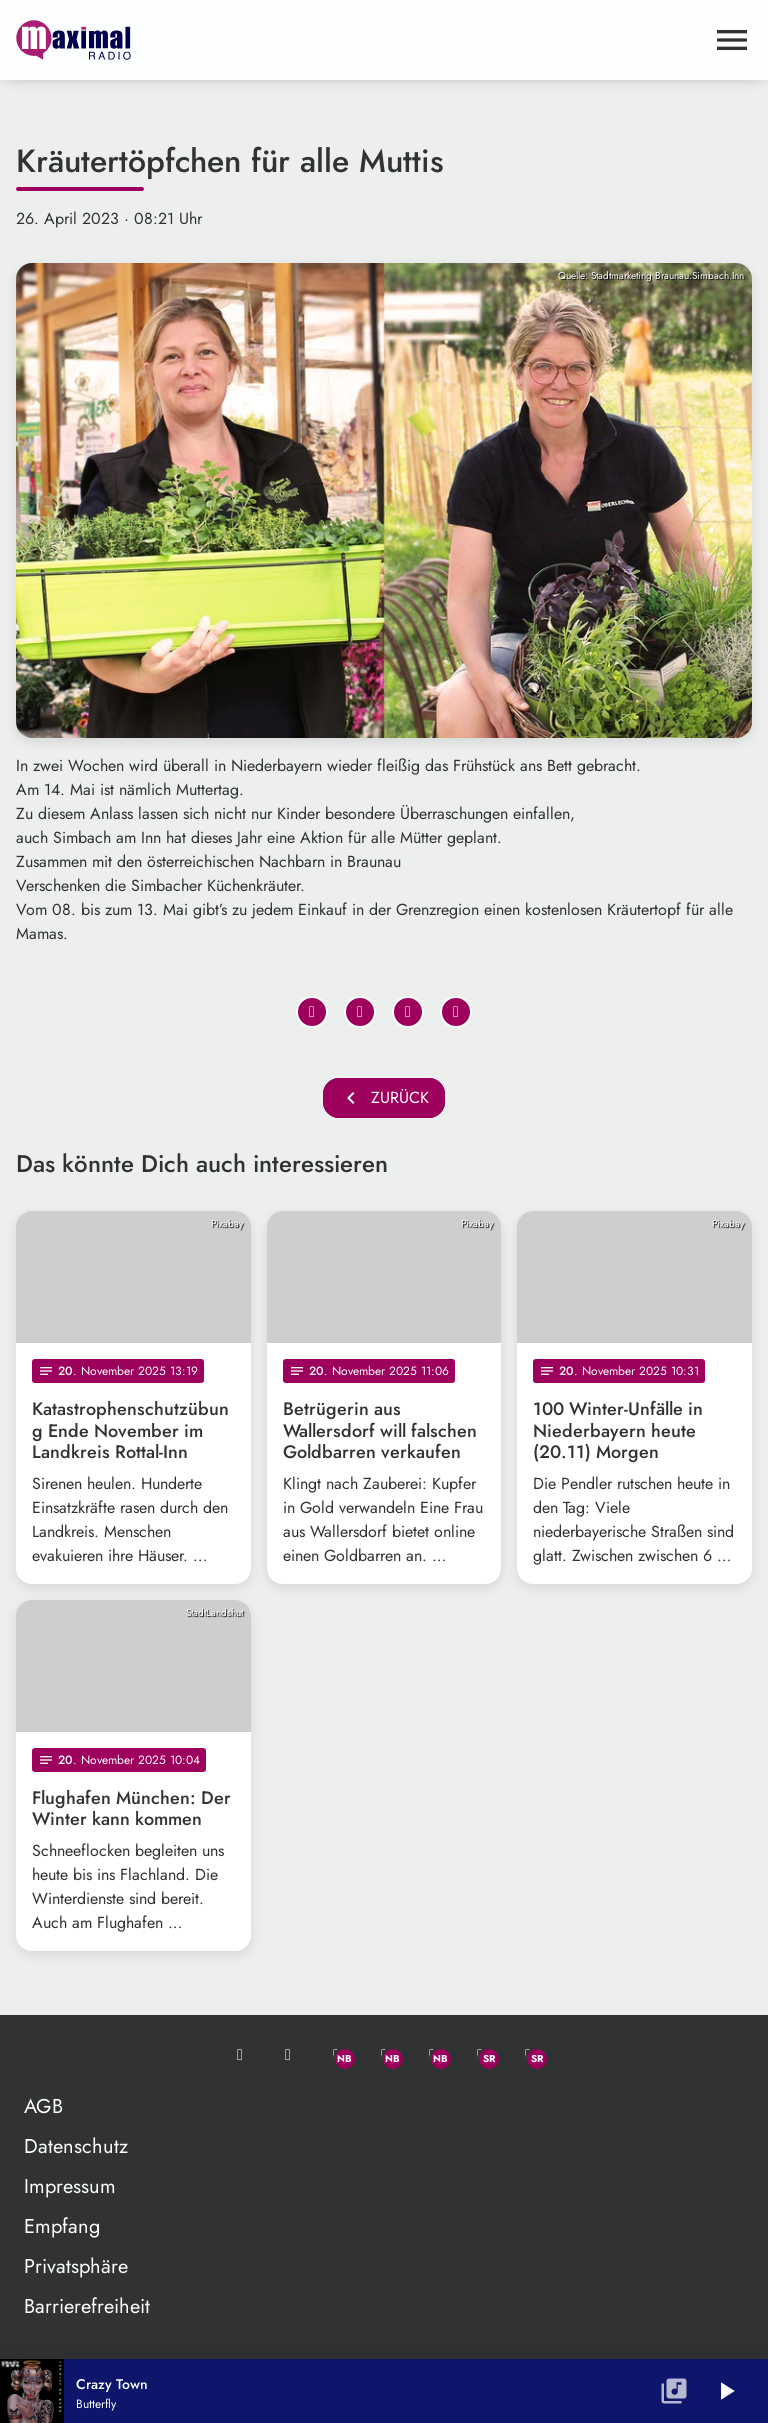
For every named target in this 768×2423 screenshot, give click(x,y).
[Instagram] (432, 2055)
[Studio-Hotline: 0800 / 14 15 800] (288, 2055)
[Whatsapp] (336, 2055)
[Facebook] (384, 2055)
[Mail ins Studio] (240, 2055)
